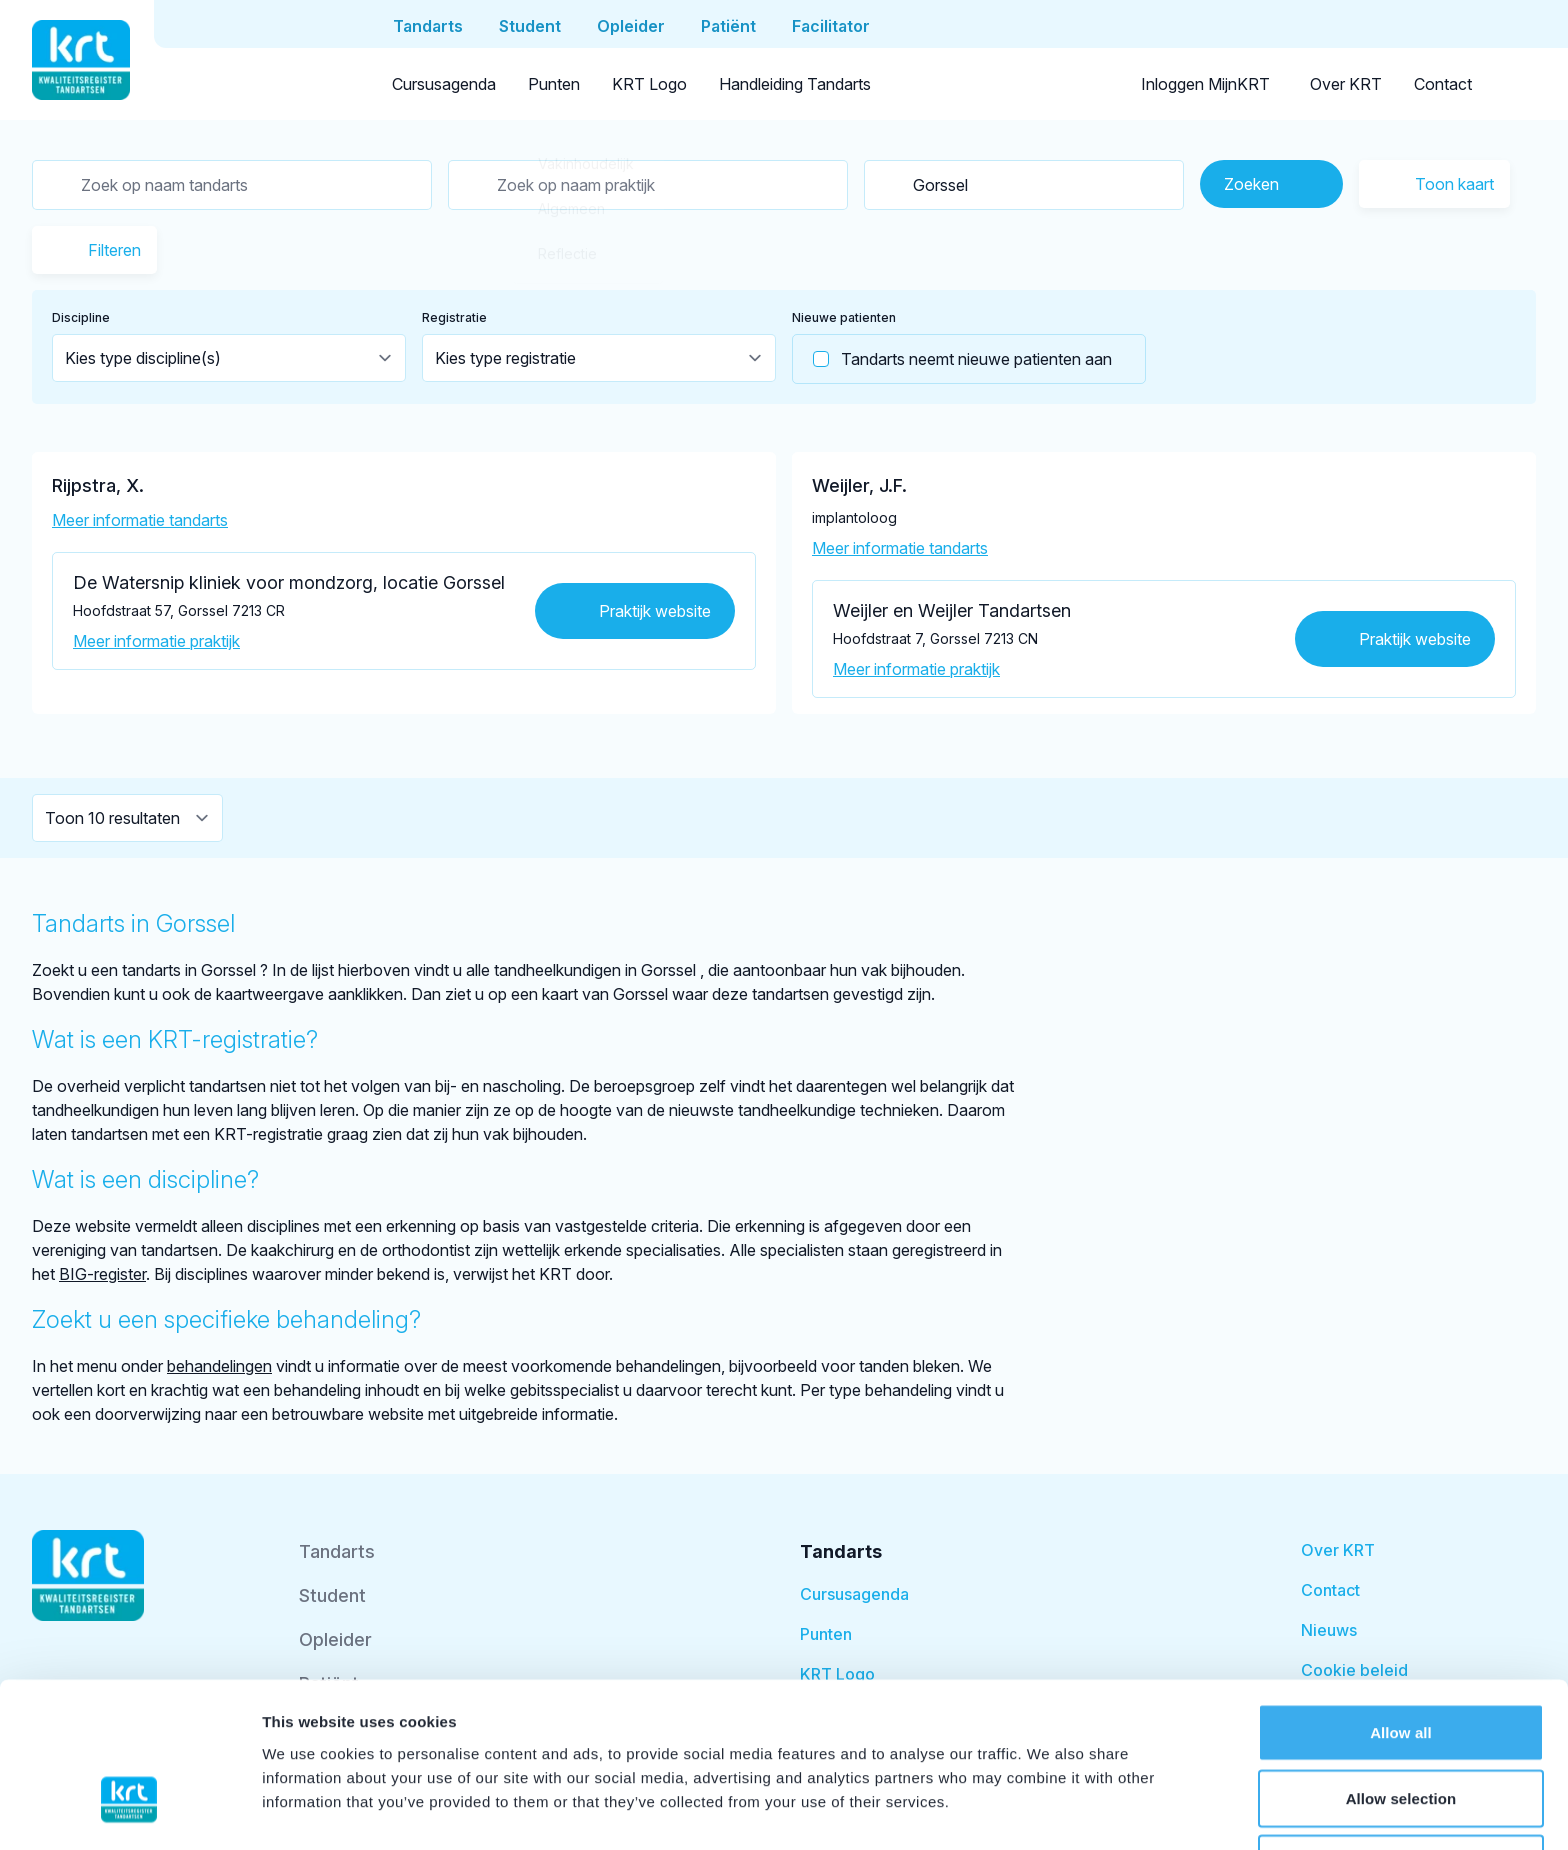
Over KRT (1346, 84)
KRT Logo (649, 84)
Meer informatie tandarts (140, 520)
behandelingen (219, 1366)
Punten (554, 84)
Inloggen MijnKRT (1205, 84)
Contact (1443, 84)
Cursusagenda (444, 84)
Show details (1049, 1810)
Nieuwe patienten (844, 317)
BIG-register (102, 1274)
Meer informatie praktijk (156, 641)
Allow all (1401, 1603)
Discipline (81, 317)
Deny (1400, 1734)
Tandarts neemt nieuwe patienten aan (952, 359)
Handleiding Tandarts (795, 84)
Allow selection (1401, 1669)
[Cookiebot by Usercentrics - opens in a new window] (129, 1811)
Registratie (454, 317)
